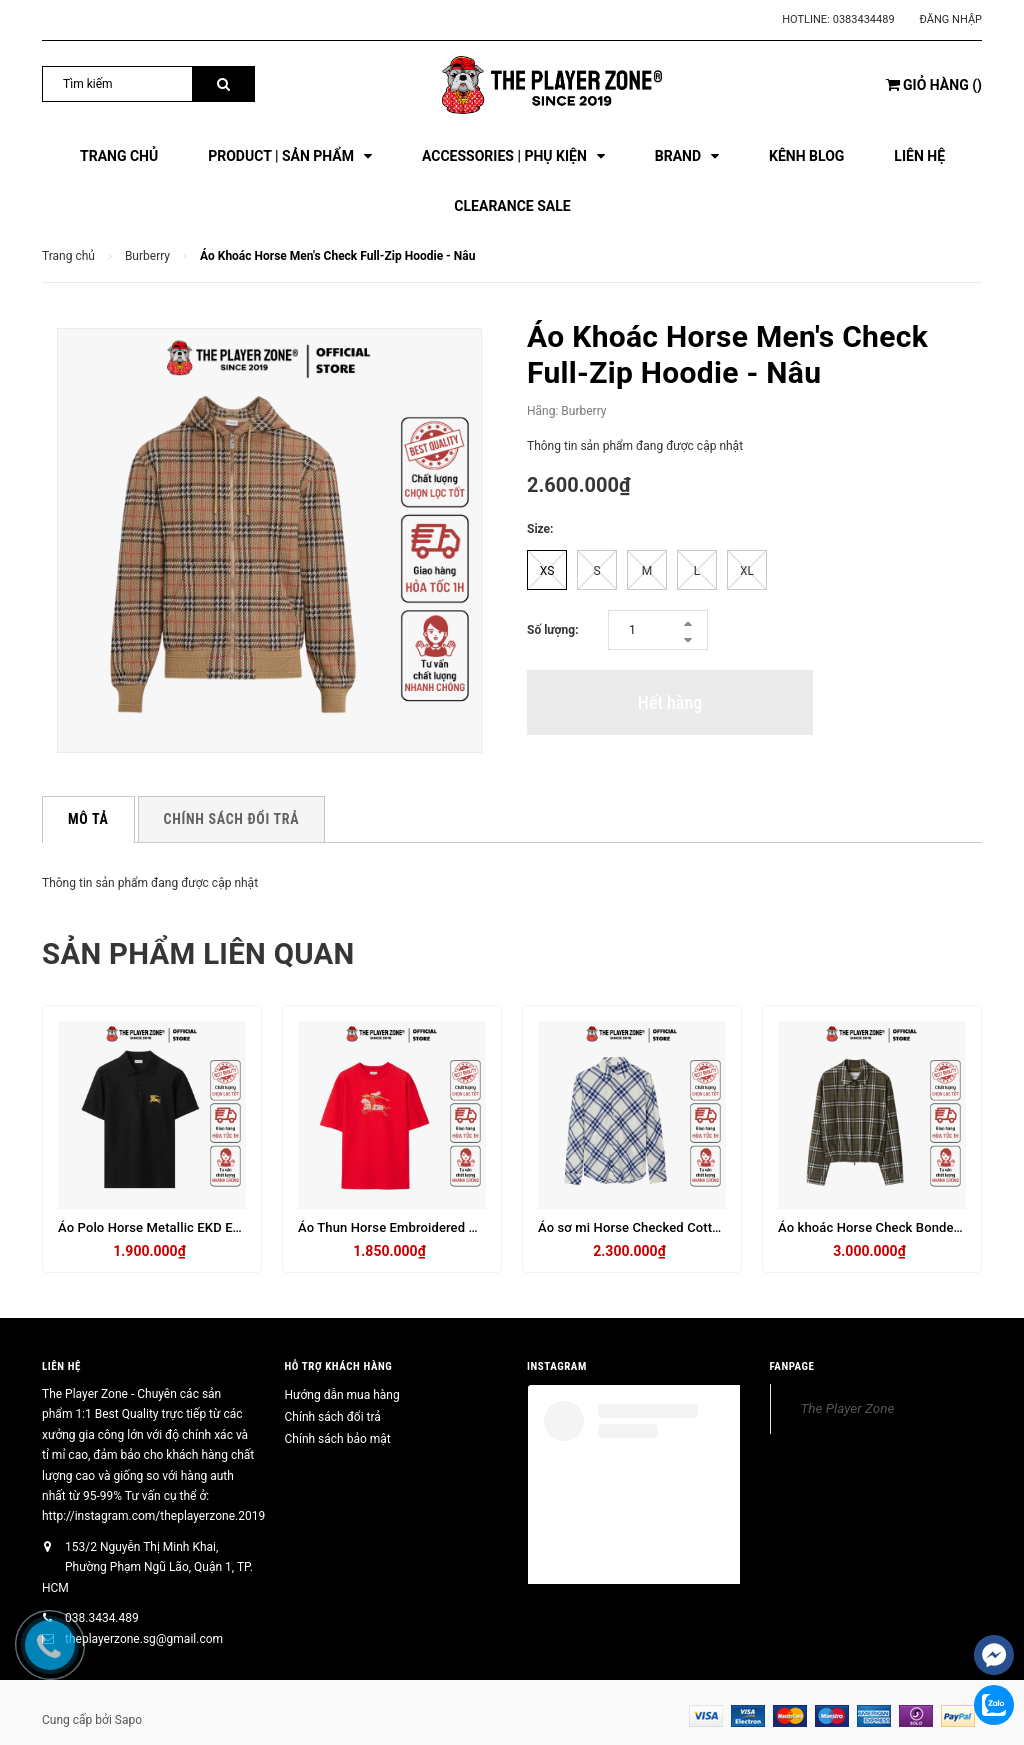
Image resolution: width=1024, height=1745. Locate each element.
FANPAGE (792, 1366)
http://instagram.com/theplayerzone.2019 (153, 1516)
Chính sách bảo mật (338, 1439)
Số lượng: (553, 630)
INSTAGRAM (557, 1366)
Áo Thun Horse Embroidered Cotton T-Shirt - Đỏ (438, 1227)
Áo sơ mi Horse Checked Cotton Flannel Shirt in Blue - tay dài (719, 1227)
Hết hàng (670, 702)
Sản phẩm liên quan (201, 953)
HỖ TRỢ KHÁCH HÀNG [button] (339, 1366)
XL (747, 571)
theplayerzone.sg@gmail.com (144, 1639)
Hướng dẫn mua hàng (342, 1395)
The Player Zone (848, 1408)
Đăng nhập (951, 19)
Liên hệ (61, 1366)
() (934, 85)
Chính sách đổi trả (333, 1417)
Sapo (128, 1720)
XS (547, 571)
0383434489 (864, 19)
